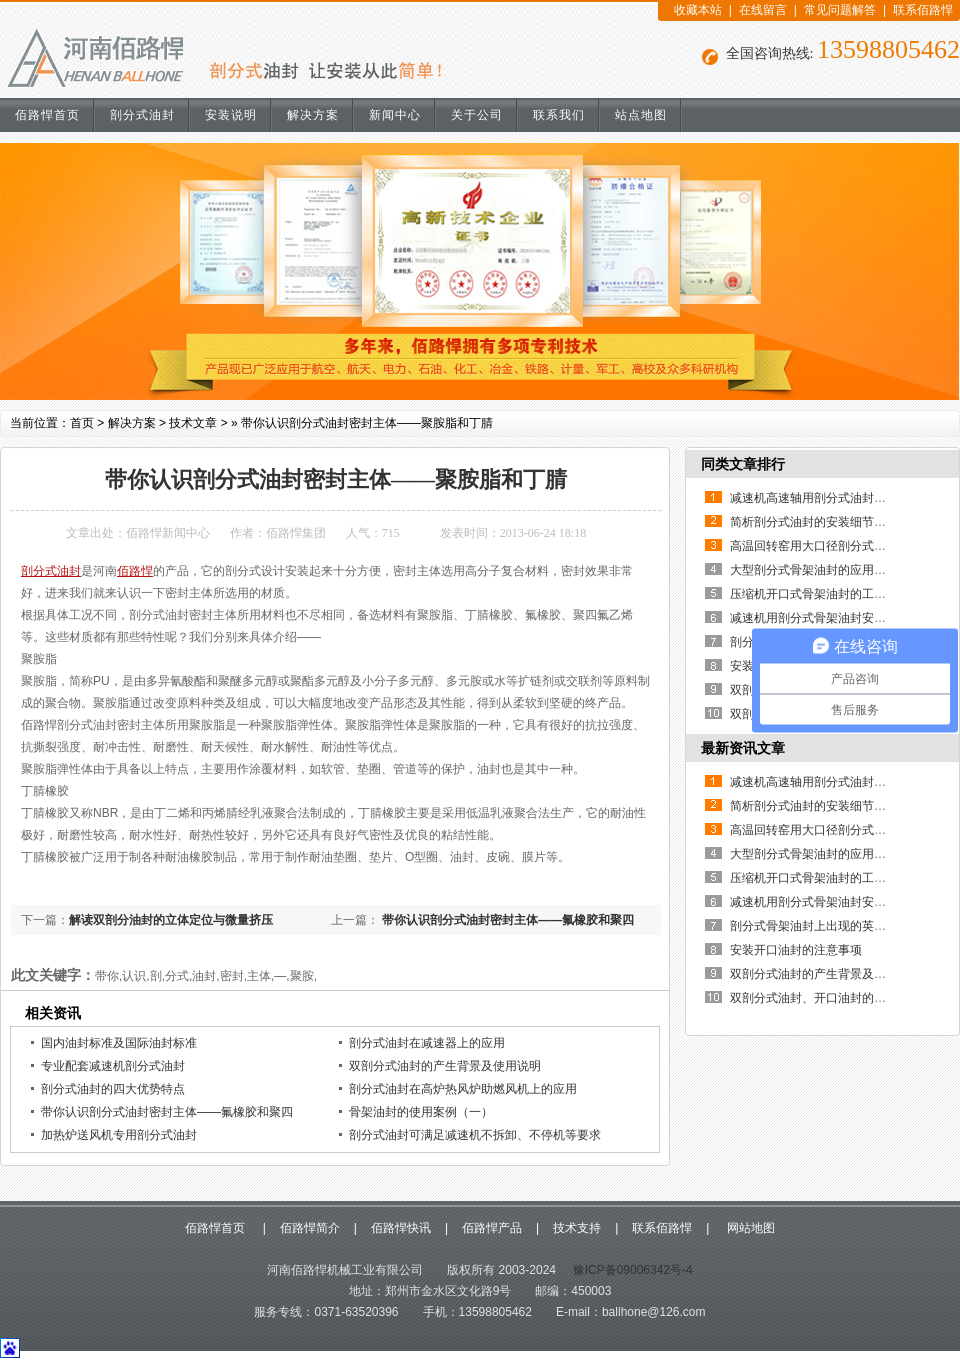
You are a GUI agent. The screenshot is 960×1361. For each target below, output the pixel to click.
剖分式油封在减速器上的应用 (427, 1043)
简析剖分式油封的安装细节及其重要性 (832, 522)
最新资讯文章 (743, 748)
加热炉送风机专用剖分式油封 (119, 1135)
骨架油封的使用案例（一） (421, 1112)
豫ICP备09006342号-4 (630, 1270)
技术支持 (577, 1228)
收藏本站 (698, 10)
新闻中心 (395, 115)
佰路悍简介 (310, 1228)
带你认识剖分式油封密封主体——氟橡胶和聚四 (506, 920)
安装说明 (231, 115)
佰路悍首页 (47, 115)
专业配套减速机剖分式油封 (113, 1066)
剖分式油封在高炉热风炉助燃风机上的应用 (463, 1089)
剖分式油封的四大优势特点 (113, 1089)
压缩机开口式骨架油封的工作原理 (820, 594)
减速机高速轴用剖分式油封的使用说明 (832, 498)
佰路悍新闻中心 (168, 533)
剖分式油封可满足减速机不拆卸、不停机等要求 (475, 1135)
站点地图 (641, 115)
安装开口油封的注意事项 (796, 950)
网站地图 (748, 1228)
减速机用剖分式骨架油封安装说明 (820, 618)
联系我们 (559, 115)
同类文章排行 (743, 464)
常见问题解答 (840, 10)
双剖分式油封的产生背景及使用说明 (445, 1066)
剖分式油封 (142, 115)
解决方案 (313, 115)
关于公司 (477, 115)
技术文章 (193, 423)
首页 (82, 423)
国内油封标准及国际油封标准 (119, 1043)
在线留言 (763, 10)
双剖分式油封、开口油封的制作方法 (826, 998)
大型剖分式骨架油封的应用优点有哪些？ (838, 570)
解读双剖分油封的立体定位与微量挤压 (171, 920)
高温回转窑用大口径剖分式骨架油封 (826, 546)
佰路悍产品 (492, 1228)
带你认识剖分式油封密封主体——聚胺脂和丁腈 (367, 423)
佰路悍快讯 (401, 1228)
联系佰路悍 (923, 10)
